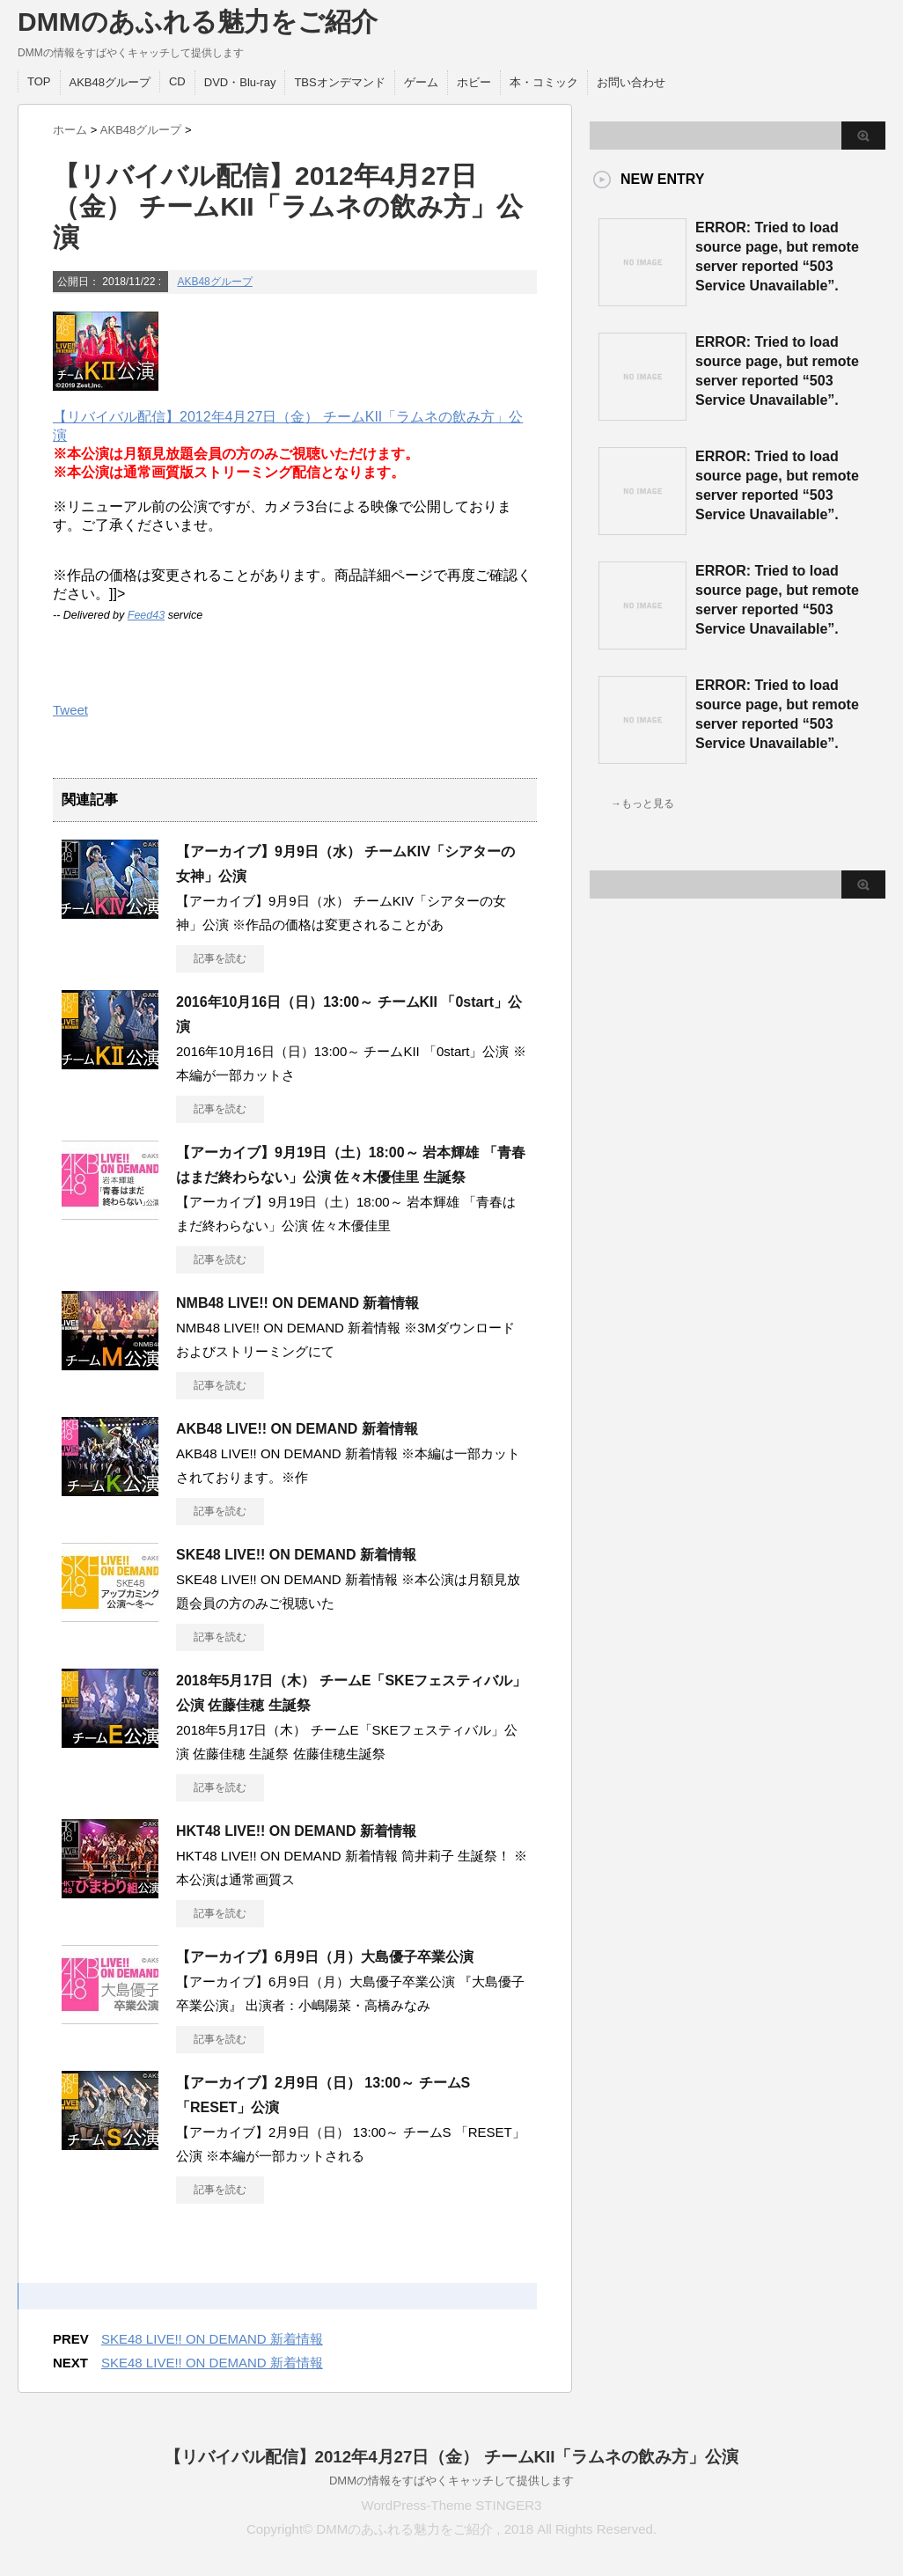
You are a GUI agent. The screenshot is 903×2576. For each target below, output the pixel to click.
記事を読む (220, 958)
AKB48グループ (110, 82)
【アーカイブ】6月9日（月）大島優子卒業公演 (325, 1956)
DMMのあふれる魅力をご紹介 (198, 21)
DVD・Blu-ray (240, 82)
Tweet (70, 709)
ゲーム (421, 82)
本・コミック (544, 82)
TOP (39, 81)
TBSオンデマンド (339, 82)
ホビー (474, 82)
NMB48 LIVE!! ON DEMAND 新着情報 (297, 1302)
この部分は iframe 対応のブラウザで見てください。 (660, 1171)
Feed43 (146, 615)
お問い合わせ (631, 82)
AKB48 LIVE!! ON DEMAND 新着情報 (297, 1428)
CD (177, 81)
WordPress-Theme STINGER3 (452, 2505)
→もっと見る (642, 803)
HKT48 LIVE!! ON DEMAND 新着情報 (296, 1831)
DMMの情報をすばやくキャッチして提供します (451, 2480)
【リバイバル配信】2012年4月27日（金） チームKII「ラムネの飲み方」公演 (452, 2457)
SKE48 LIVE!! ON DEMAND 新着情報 (296, 1554)
